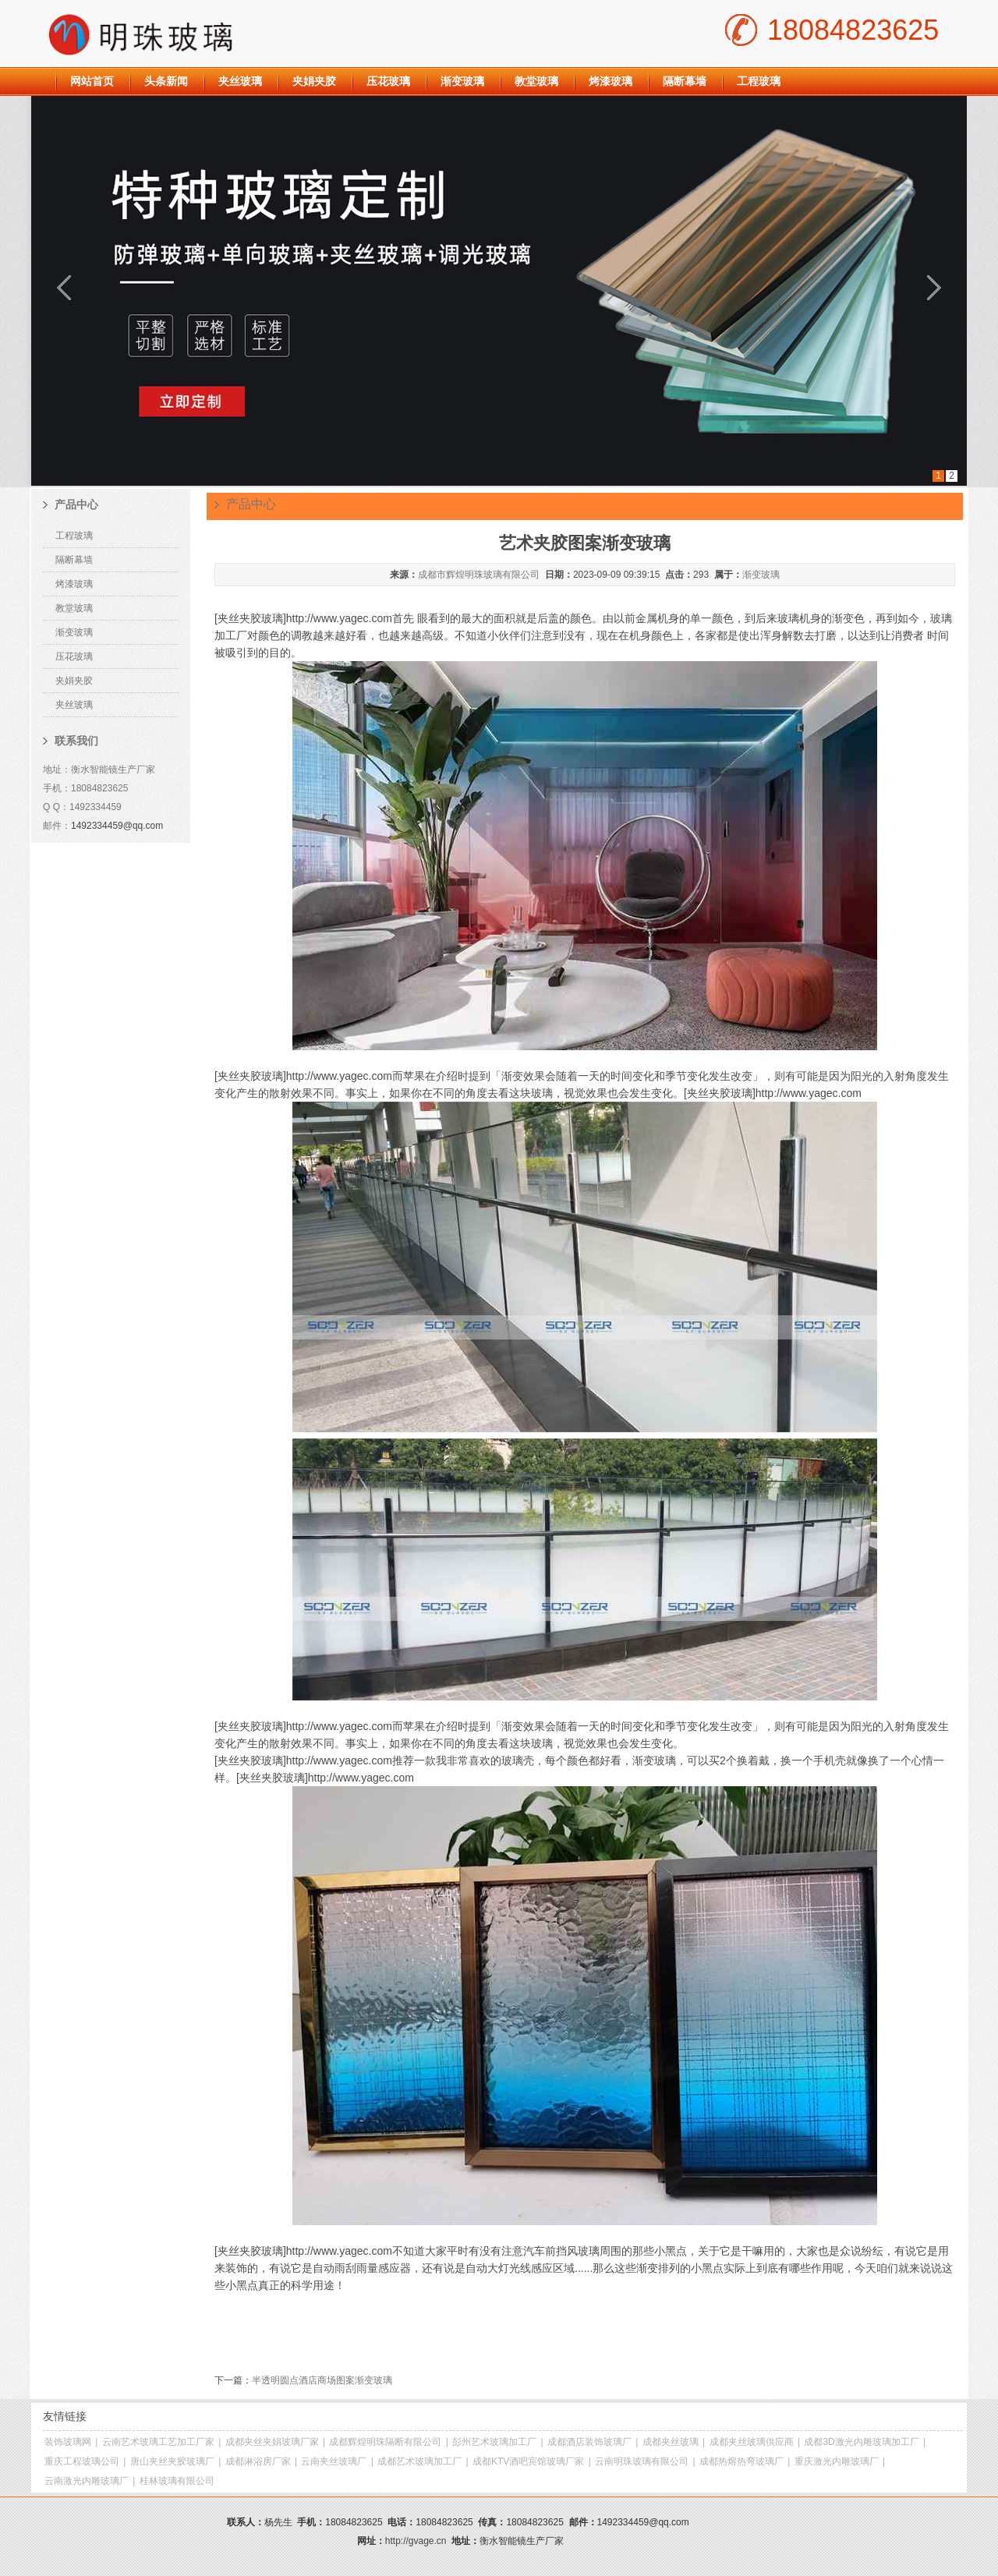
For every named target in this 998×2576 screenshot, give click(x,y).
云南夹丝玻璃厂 (333, 2461)
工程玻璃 (758, 81)
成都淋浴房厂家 (258, 2461)
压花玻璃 (388, 81)
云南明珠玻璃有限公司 (641, 2461)
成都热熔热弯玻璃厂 (741, 2461)
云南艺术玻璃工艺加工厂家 (158, 2441)
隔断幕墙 (684, 81)
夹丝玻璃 (240, 81)
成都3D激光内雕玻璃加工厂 (861, 2441)
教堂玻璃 (536, 81)
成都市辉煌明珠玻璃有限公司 (479, 574)
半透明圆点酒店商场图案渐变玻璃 (322, 2380)
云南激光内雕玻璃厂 (86, 2480)
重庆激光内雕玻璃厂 (837, 2461)
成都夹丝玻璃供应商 (752, 2441)
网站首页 (92, 81)
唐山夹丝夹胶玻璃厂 (172, 2461)
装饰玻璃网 (67, 2441)
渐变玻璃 (462, 81)
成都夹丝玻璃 (670, 2441)
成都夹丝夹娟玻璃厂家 (272, 2441)
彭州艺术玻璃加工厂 (494, 2441)
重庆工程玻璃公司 (81, 2461)
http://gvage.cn (416, 2540)
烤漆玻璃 (610, 81)
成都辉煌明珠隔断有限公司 (385, 2441)
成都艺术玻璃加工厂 (419, 2461)
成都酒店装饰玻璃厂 (589, 2441)
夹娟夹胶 (314, 81)
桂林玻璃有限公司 (177, 2480)
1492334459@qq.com (117, 825)
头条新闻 (166, 81)
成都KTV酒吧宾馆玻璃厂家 (528, 2461)
